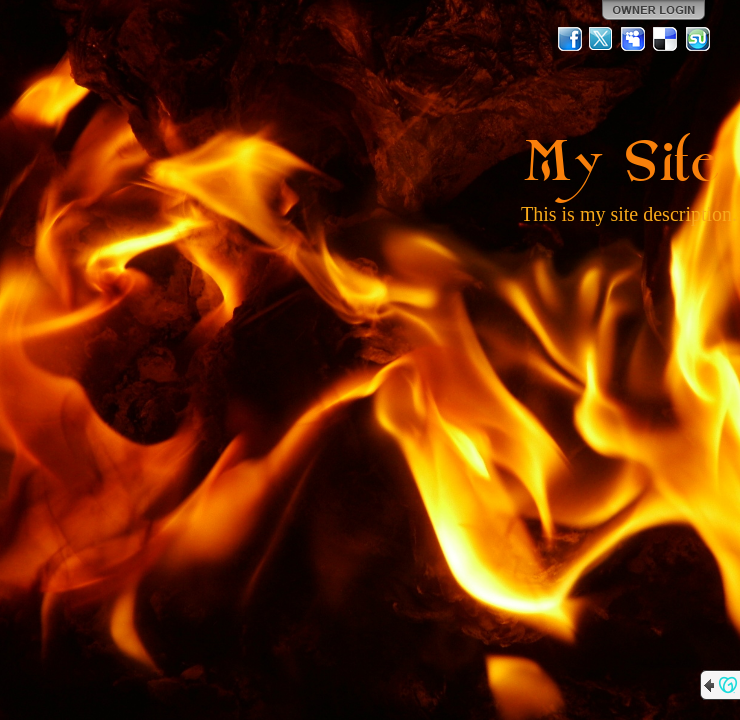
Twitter (602, 39)
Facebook (570, 39)
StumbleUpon (698, 39)
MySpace (634, 39)
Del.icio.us (666, 39)
